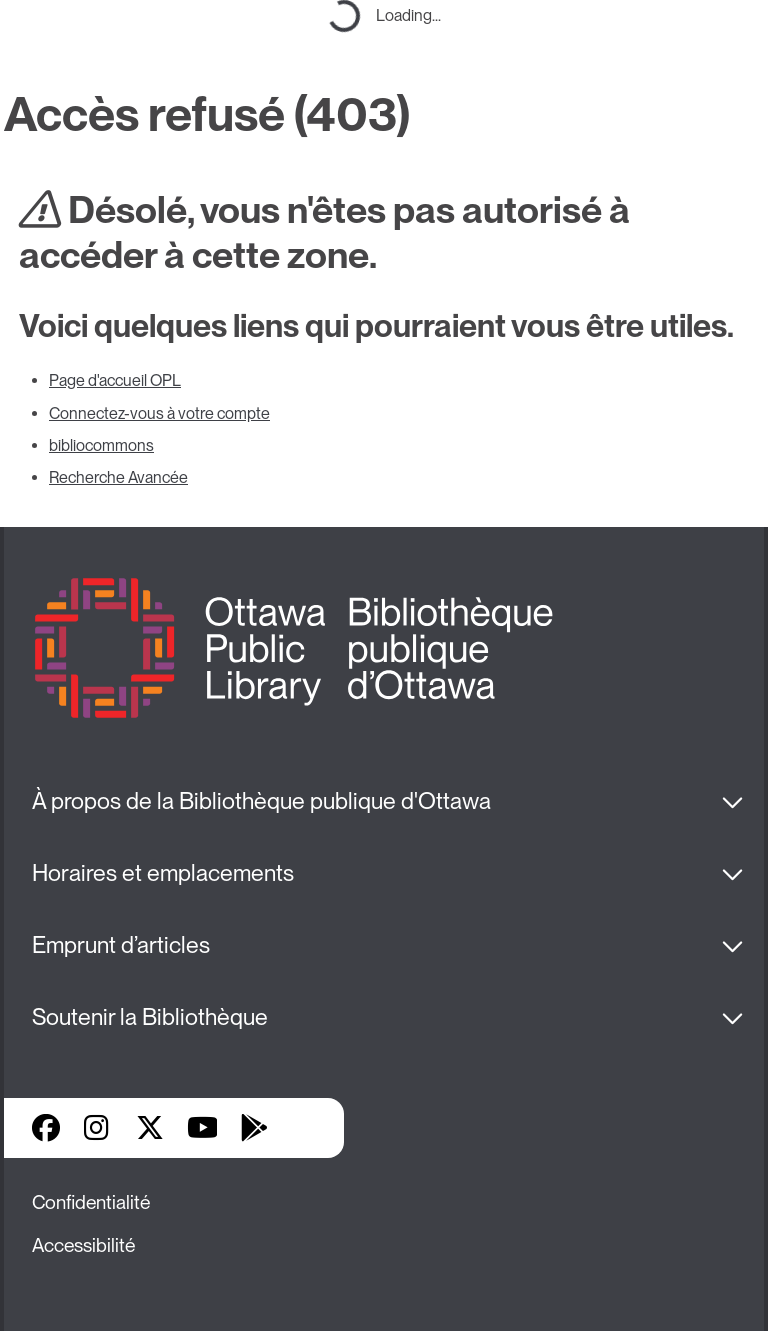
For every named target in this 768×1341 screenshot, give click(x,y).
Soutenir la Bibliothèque (150, 1017)
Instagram (98, 1128)
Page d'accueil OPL (115, 380)
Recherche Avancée (118, 477)
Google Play (254, 1128)
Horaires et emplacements (163, 873)
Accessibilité (83, 1245)
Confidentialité (91, 1202)
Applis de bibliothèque (306, 1128)
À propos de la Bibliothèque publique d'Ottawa (261, 801)
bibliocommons (101, 445)
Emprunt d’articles (121, 945)
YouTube (202, 1128)
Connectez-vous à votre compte (159, 413)
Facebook (46, 1128)
